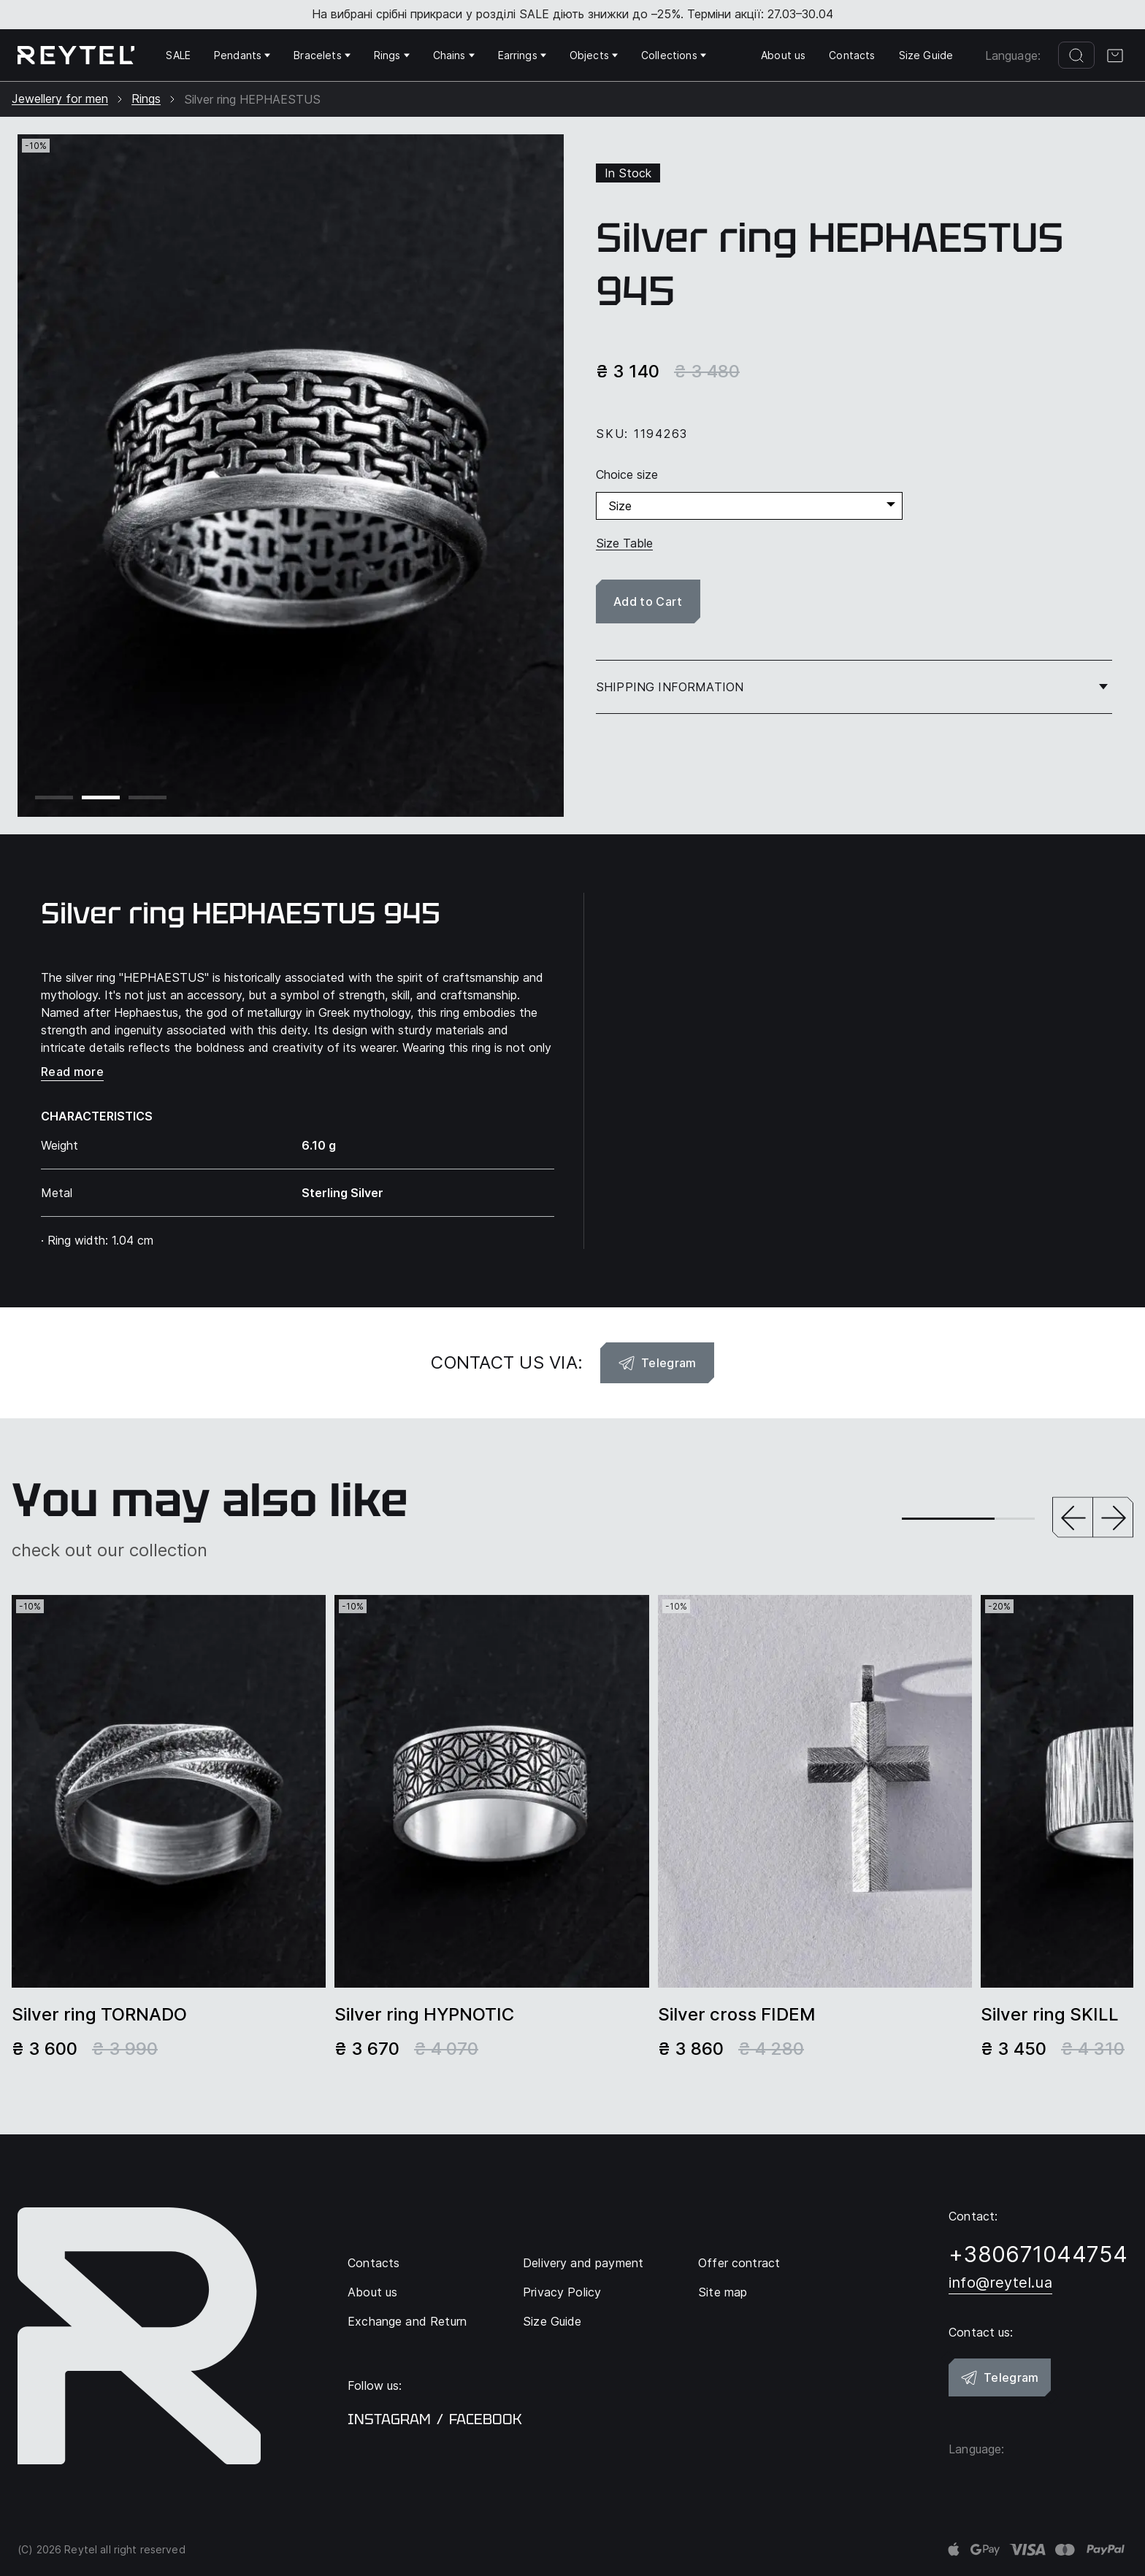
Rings (392, 55)
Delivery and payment (583, 2263)
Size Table (624, 543)
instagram (389, 2419)
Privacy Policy (562, 2292)
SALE (178, 55)
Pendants (242, 55)
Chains (454, 55)
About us (783, 55)
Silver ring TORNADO (99, 2014)
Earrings (522, 55)
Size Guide (926, 55)
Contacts (852, 55)
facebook (485, 2419)
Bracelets (322, 55)
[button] (1072, 1518)
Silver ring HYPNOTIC (424, 2014)
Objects (594, 55)
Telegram (657, 1363)
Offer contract (739, 2263)
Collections (673, 55)
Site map (722, 2292)
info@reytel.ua (1000, 2282)
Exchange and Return (407, 2321)
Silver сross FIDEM (737, 2014)
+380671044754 (1038, 2254)
